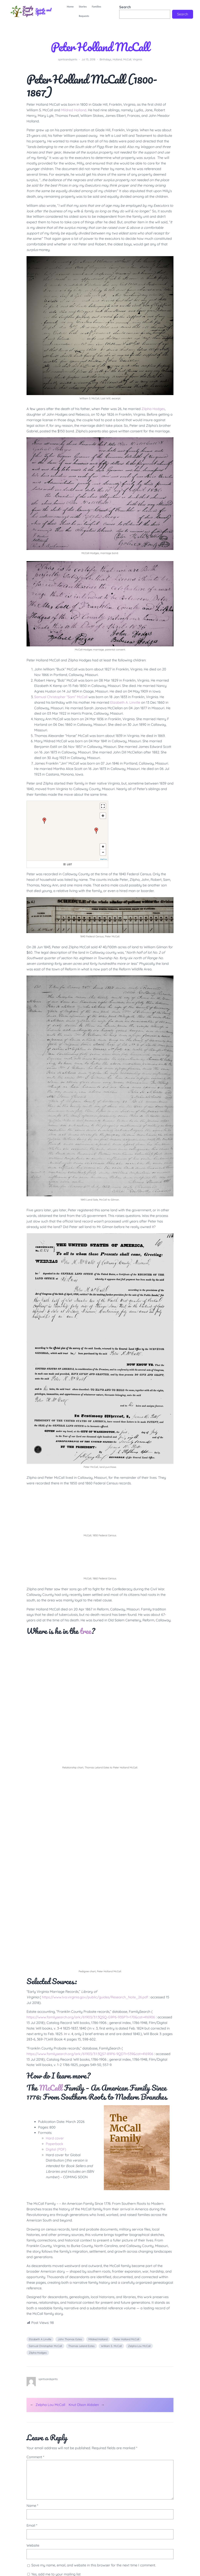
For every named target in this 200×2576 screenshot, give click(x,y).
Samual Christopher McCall (45, 2346)
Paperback (54, 2144)
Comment (35, 2457)
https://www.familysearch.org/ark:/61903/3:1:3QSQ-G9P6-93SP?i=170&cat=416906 (91, 2017)
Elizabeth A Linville (40, 2339)
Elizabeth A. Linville (125, 702)
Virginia (137, 59)
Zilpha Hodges (153, 409)
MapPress (103, 859)
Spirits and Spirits (43, 11)
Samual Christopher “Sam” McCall (61, 697)
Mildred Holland (73, 110)
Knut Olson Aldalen (84, 2404)
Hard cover (55, 2138)
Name (32, 2505)
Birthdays (105, 59)
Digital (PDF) (56, 2149)
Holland (117, 59)
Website (33, 2545)
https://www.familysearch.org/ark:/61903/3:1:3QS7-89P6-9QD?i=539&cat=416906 (90, 2054)
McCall (127, 59)
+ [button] (103, 846)
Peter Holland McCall (126, 2339)
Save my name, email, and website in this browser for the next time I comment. (93, 2565)
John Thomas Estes (70, 2339)
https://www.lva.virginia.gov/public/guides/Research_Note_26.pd (94, 1997)
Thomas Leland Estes (81, 2346)
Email (32, 2525)
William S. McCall (111, 2346)
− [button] (103, 852)
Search (125, 7)
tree (86, 1630)
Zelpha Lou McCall (139, 2346)
